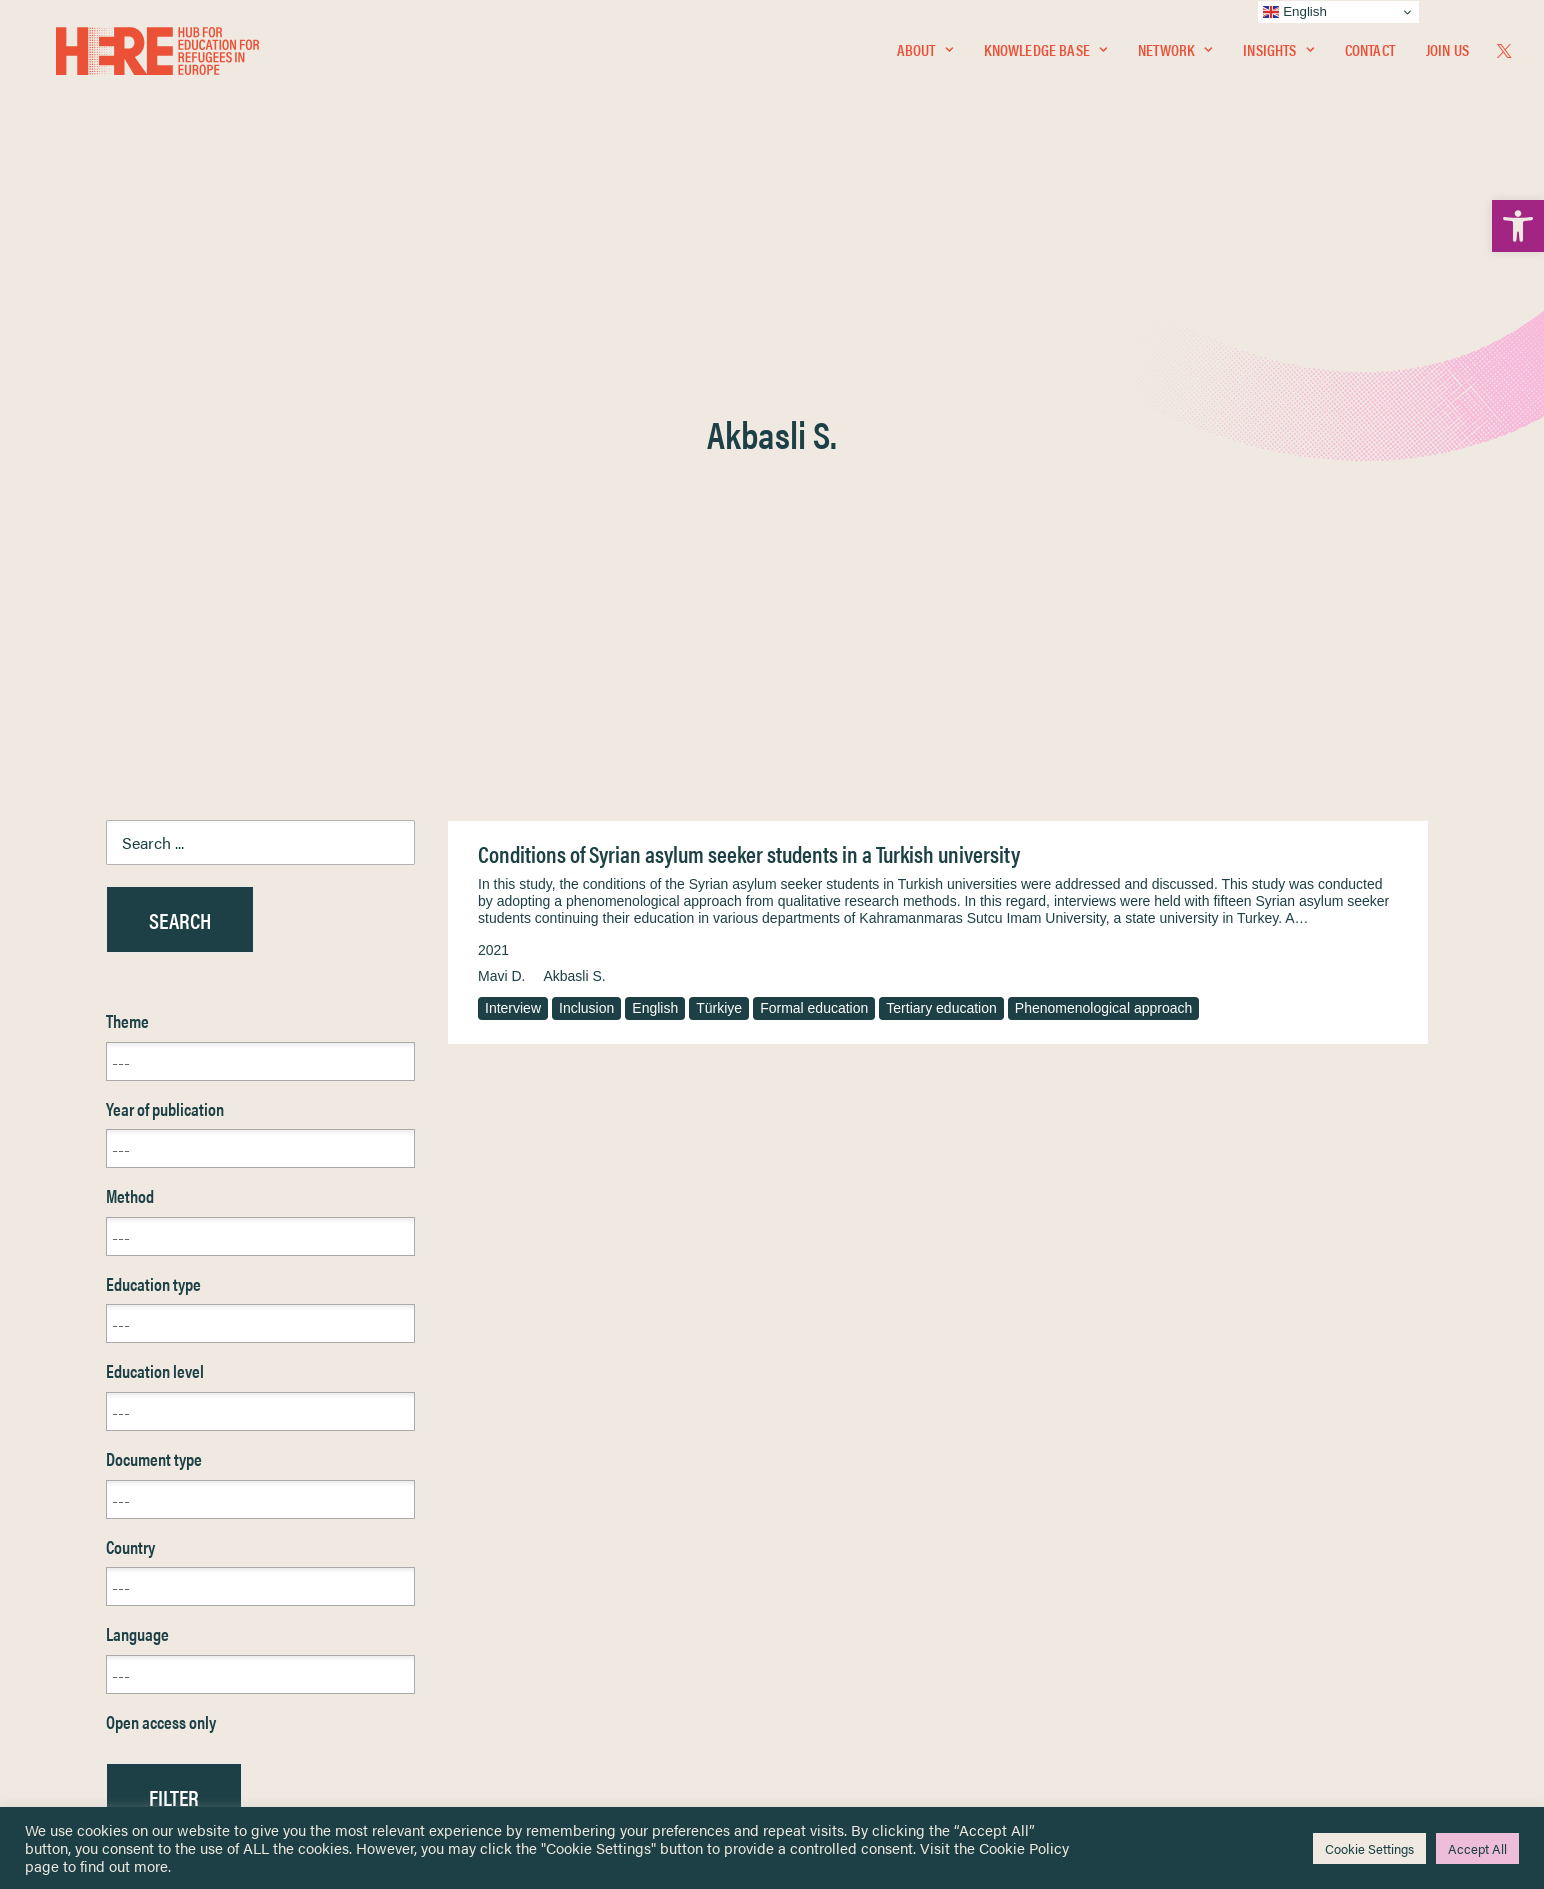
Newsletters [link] (119, 1621)
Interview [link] (513, 541)
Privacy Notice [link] (831, 1533)
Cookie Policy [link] (1024, 1847)
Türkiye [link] (719, 541)
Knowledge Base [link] (1045, 56)
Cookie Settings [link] (1369, 1848)
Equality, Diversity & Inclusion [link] (873, 1580)
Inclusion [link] (586, 541)
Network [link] (1175, 56)
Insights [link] (1278, 56)
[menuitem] (925, 57)
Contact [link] (1370, 56)
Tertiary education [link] (941, 541)
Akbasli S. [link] (574, 509)
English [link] (655, 541)
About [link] (925, 56)
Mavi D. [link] (501, 509)
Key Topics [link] (820, 1708)
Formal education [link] (814, 541)
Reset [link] (125, 1388)
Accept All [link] (1477, 1848)
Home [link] (89, 1532)
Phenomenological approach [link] (1103, 541)
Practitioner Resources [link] (855, 1685)
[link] (1518, 226)
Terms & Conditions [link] (845, 1556)
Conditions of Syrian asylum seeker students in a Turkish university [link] (749, 386)
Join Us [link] (1447, 56)
